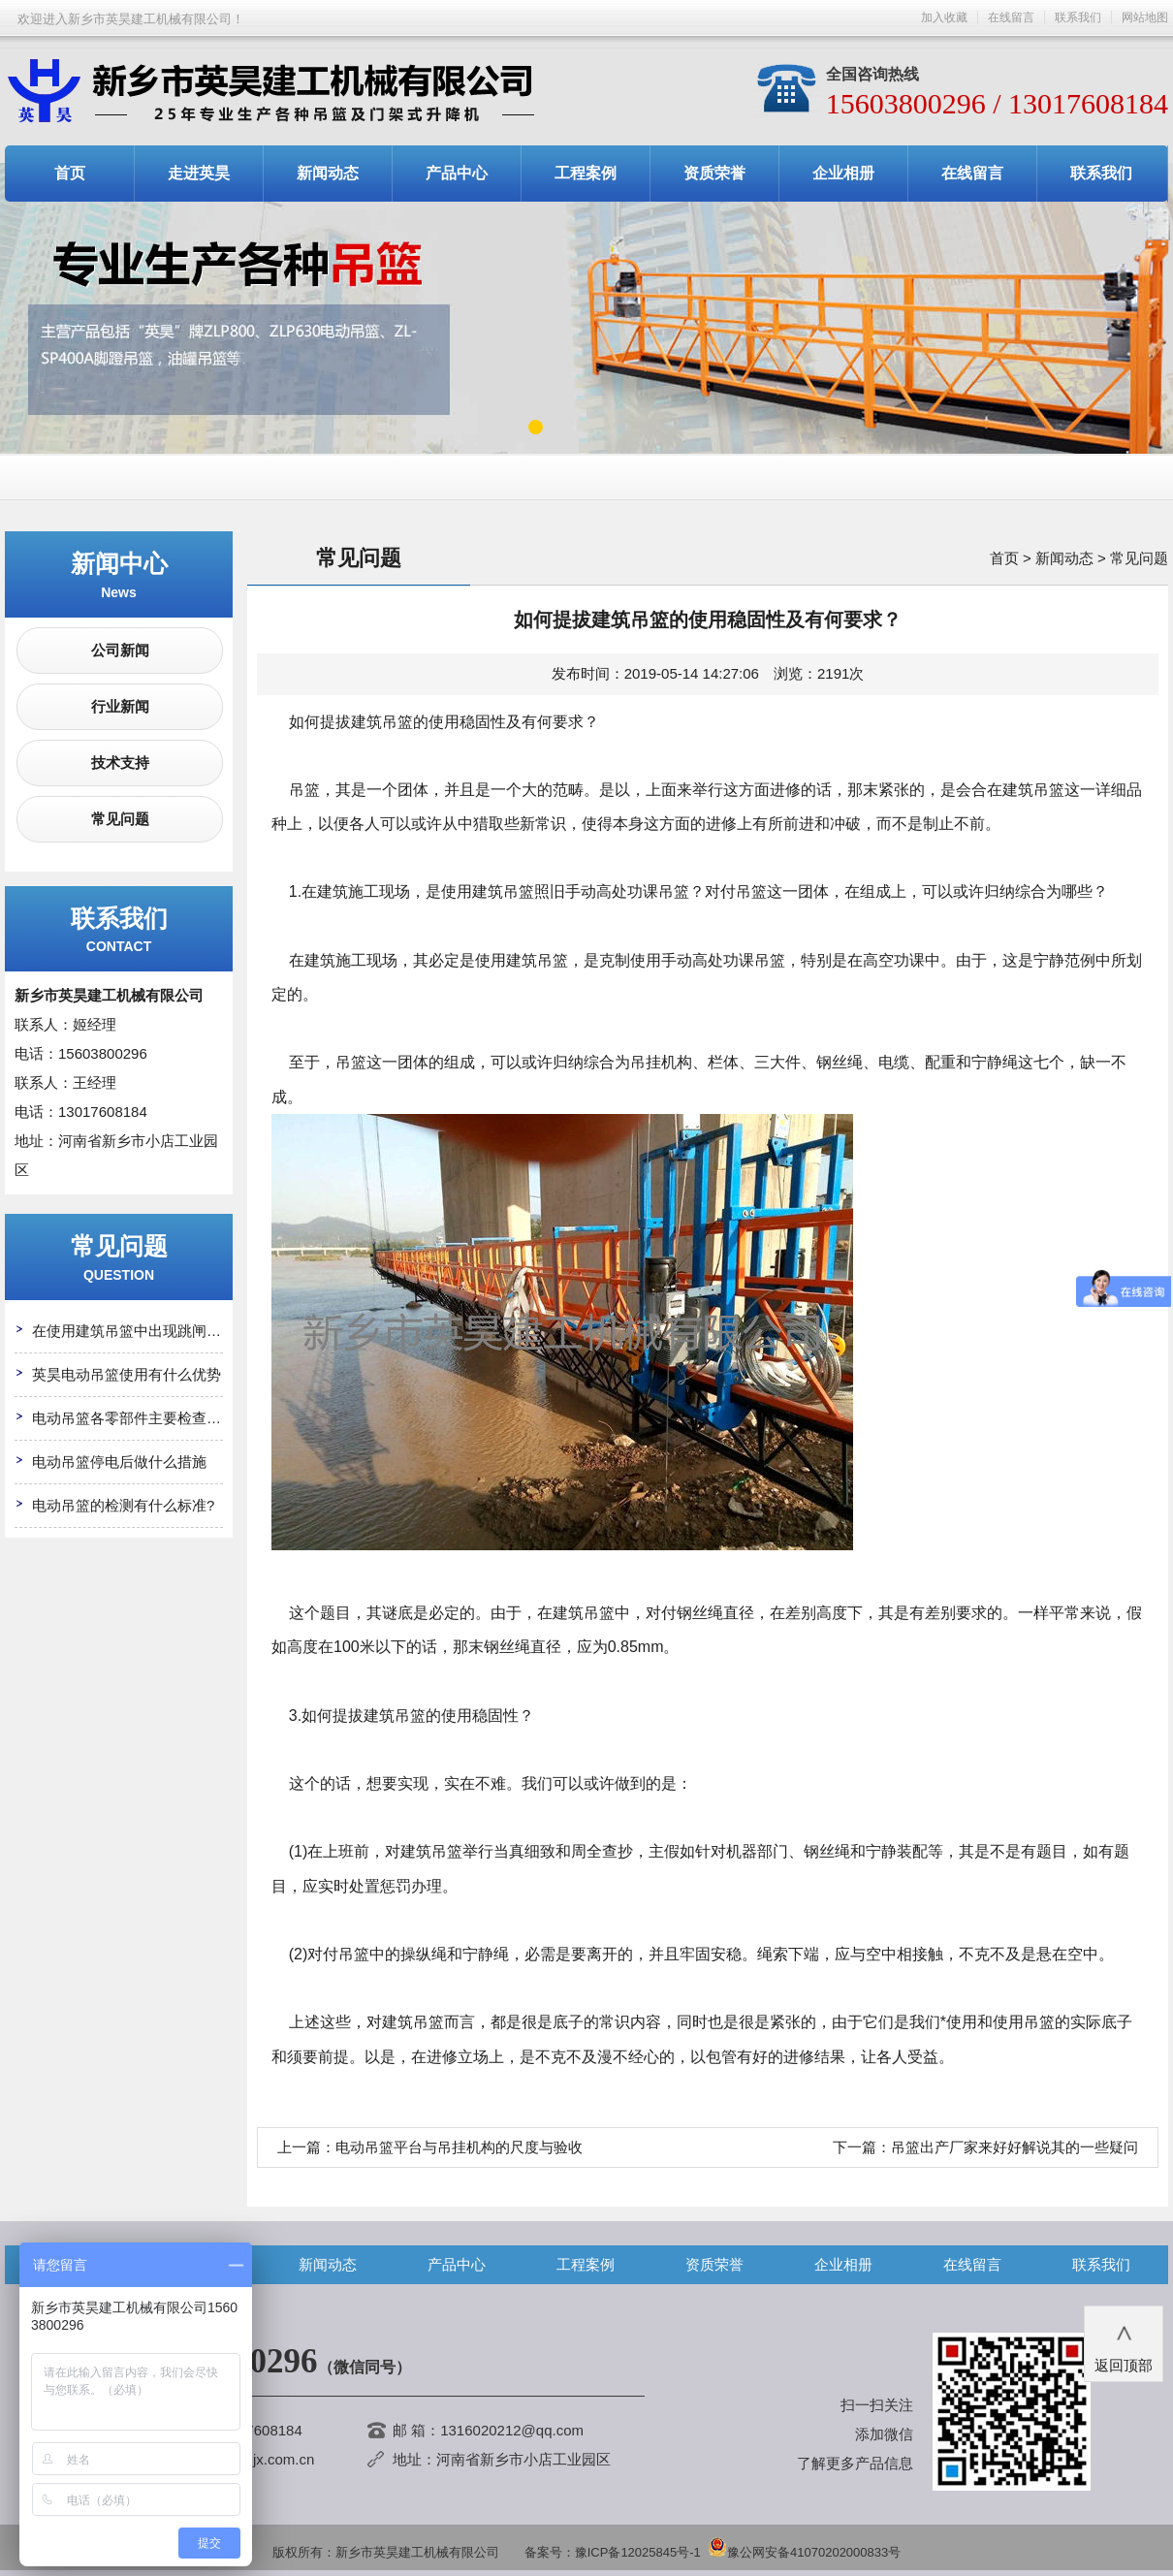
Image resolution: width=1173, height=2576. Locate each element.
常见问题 (120, 819)
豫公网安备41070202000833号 (804, 2552)
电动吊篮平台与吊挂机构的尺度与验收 (459, 2147)
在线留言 (1011, 17)
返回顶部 (1123, 2342)
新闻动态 (328, 173)
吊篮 (518, 891)
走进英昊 (199, 173)
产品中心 (457, 173)
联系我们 (1078, 17)
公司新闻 (120, 650)
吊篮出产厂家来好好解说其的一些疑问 (1014, 2147)
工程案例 (586, 173)
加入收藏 (944, 17)
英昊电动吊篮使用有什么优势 (126, 1374)
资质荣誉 (714, 173)
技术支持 (120, 762)
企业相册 (843, 173)
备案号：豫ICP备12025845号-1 (612, 2552)
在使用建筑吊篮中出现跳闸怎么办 (141, 1330)
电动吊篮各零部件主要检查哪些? (137, 1418)
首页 (69, 173)
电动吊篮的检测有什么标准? (123, 1505)
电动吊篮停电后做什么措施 (119, 1461)
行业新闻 (120, 706)
